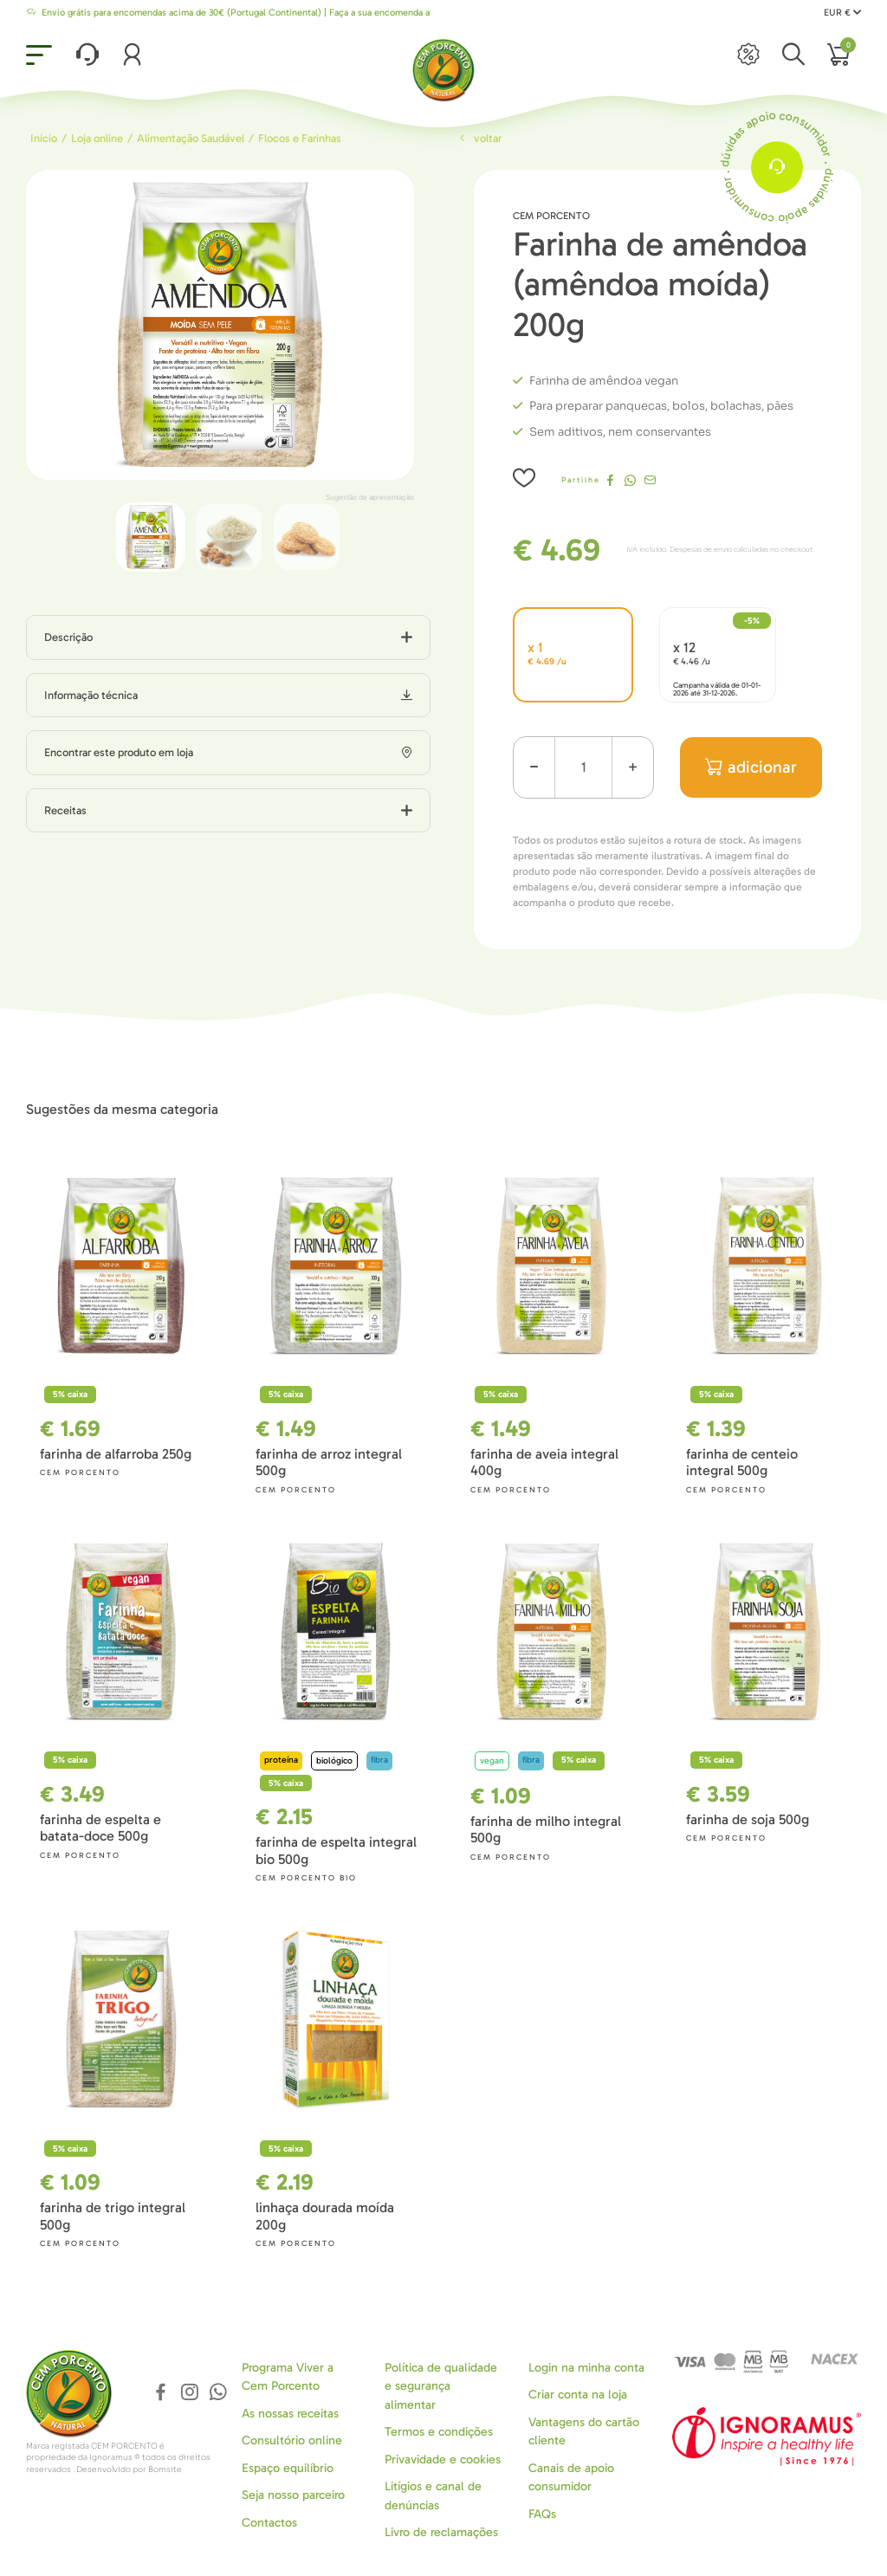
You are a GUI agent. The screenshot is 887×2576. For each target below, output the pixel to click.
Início (43, 138)
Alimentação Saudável (190, 138)
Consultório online (292, 2440)
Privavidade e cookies (443, 2459)
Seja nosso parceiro (293, 2495)
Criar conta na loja (577, 2394)
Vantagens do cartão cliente (583, 2431)
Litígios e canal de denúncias (433, 2495)
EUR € (842, 12)
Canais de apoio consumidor (571, 2477)
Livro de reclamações (441, 2532)
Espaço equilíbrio (287, 2468)
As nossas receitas (290, 2413)
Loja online (97, 138)
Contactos (269, 2522)
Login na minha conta (586, 2367)
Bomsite (165, 2469)
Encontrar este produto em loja (118, 752)
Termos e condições (439, 2431)
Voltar (479, 138)
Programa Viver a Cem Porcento (287, 2376)
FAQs (542, 2514)
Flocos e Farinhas (299, 138)
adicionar (751, 767)
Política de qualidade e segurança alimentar (441, 2386)
